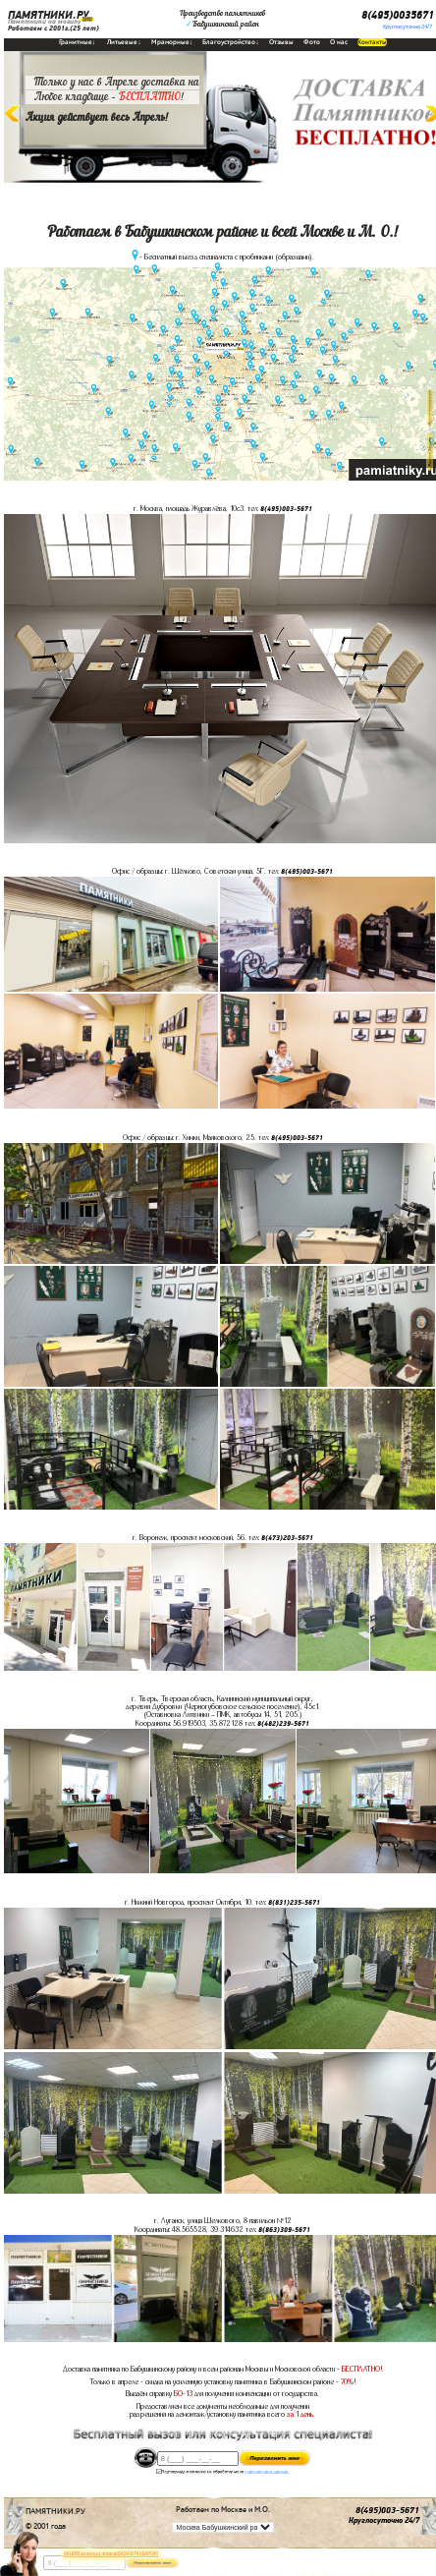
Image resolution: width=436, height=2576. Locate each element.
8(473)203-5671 (287, 1538)
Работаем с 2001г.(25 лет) (53, 28)
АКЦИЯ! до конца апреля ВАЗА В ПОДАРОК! (111, 2553)
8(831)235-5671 (294, 1903)
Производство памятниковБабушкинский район (222, 18)
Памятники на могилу (44, 22)
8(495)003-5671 (286, 509)
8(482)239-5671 (283, 1724)
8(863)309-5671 (284, 2230)
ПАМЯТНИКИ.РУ (48, 15)
